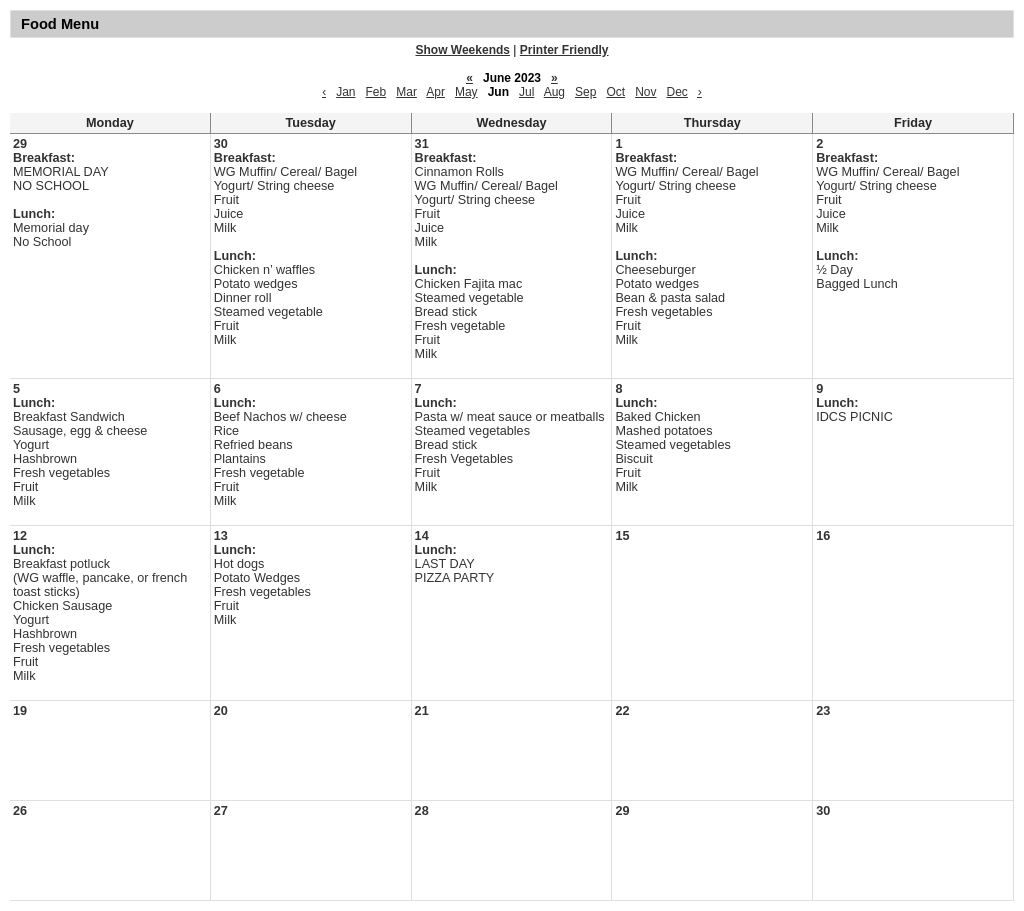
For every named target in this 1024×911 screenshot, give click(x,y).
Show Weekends (463, 50)
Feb (376, 92)
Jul (526, 92)
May (466, 92)
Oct (615, 92)
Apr (435, 92)
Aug (554, 92)
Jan (345, 92)
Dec (676, 92)
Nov (645, 92)
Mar (406, 92)
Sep (585, 92)
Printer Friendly (564, 50)
